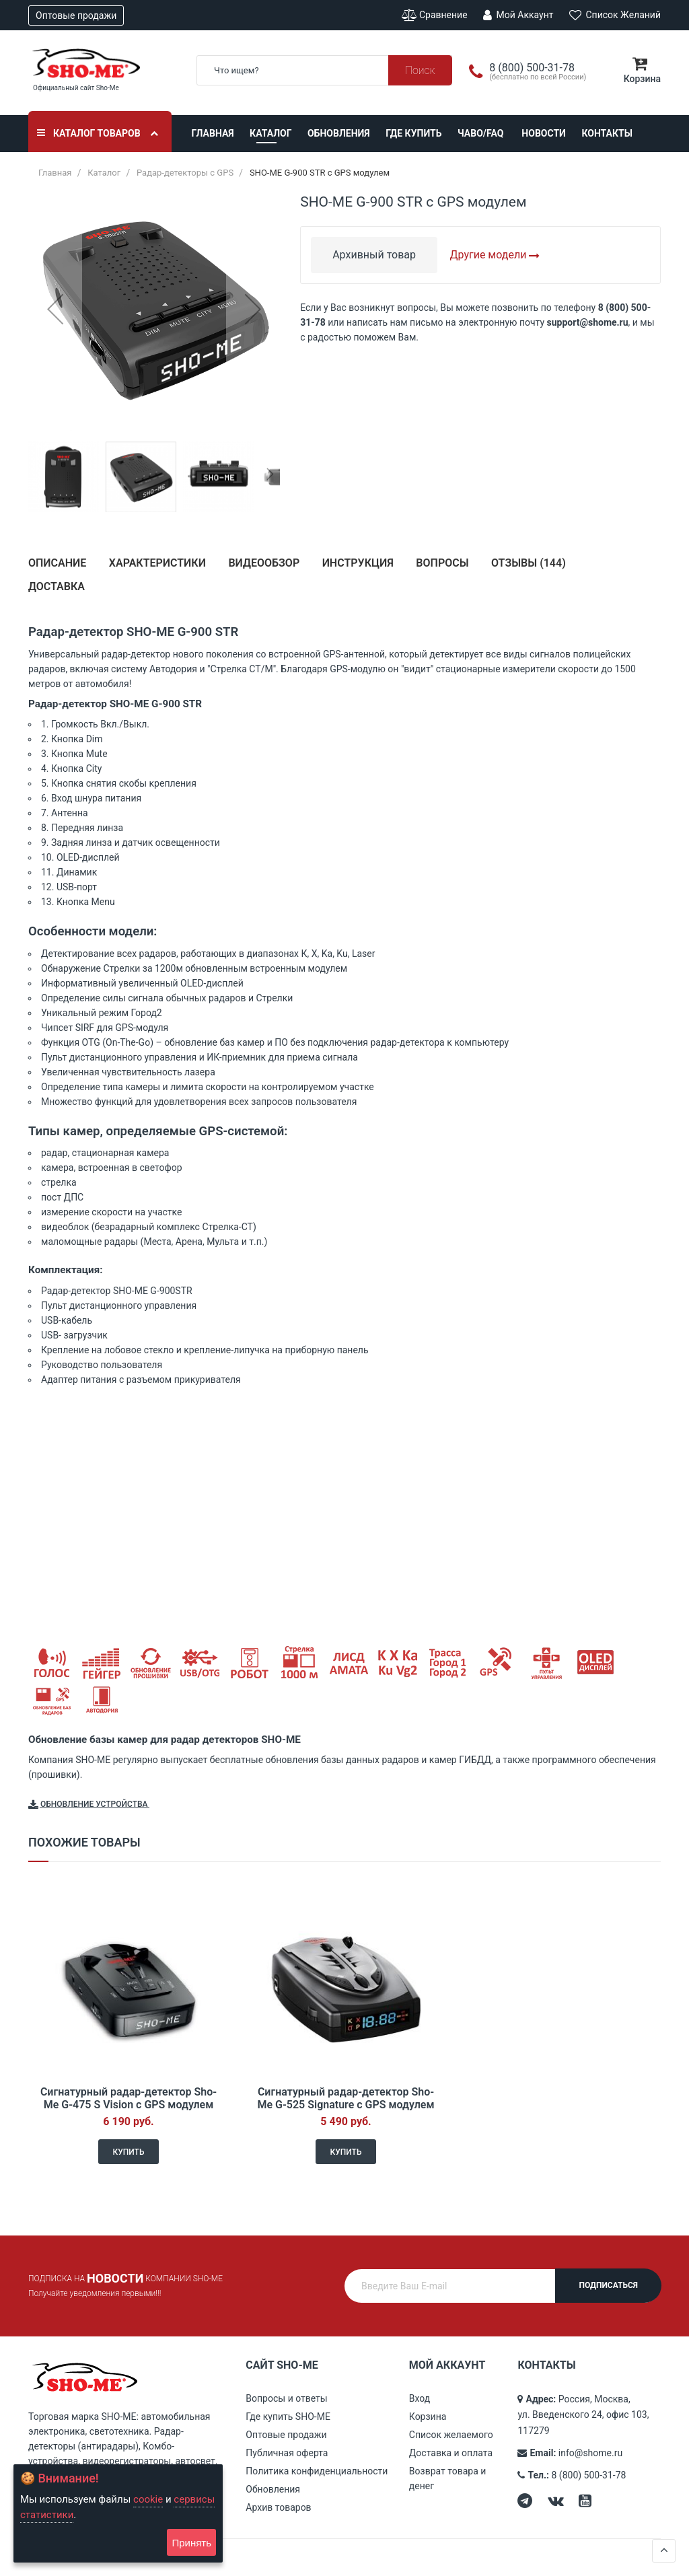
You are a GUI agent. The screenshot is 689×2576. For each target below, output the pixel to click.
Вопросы (442, 563)
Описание (57, 563)
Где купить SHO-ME (288, 2416)
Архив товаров (278, 2507)
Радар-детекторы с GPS (185, 173)
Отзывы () (528, 563)
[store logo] (102, 63)
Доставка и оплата (451, 2452)
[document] (118, 2513)
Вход (419, 2398)
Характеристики (157, 563)
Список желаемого (451, 2434)
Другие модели (494, 254)
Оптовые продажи (76, 15)
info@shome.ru (590, 2452)
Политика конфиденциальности (317, 2471)
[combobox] (324, 70)
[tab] (57, 568)
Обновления (338, 133)
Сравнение (435, 15)
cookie (148, 2499)
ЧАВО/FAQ (480, 133)
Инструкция (358, 563)
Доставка (56, 586)
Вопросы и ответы (286, 2398)
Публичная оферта (287, 2452)
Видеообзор (263, 563)
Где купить (413, 133)
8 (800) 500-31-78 (589, 2475)
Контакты (606, 133)
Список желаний (615, 14)
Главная (213, 133)
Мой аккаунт (518, 14)
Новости (543, 133)
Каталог (270, 133)
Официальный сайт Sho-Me (76, 88)
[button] (55, 309)
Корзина (428, 2416)
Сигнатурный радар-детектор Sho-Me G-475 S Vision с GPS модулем (128, 2098)
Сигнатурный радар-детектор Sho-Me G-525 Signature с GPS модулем (345, 2098)
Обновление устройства (87, 1804)
